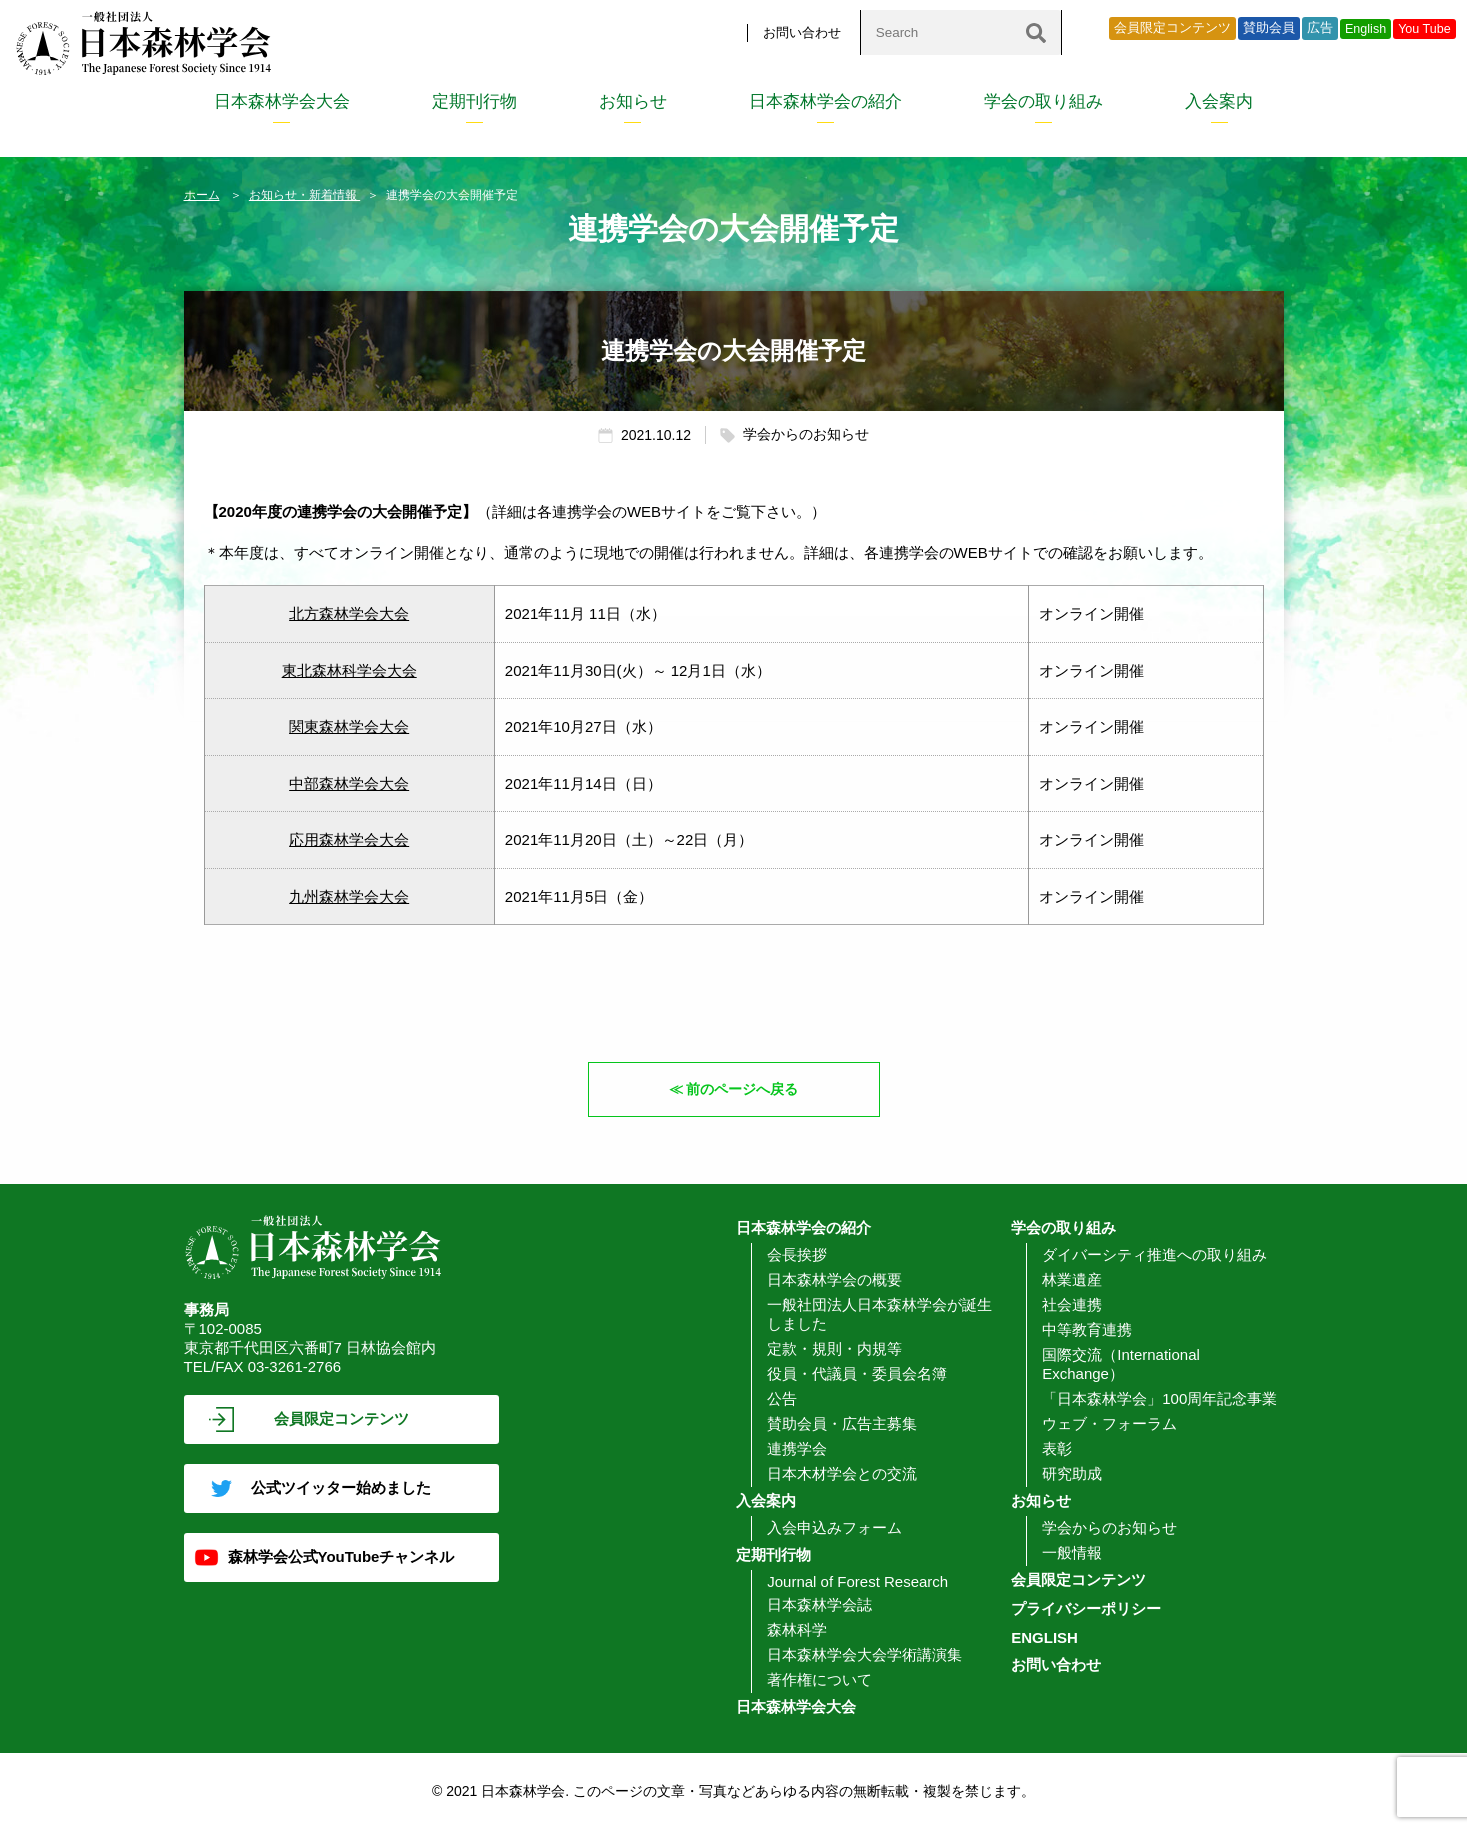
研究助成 (1072, 1473)
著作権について (819, 1679)
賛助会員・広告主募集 (842, 1423)
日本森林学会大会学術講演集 (864, 1654)
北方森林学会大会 (349, 613)
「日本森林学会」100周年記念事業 (1159, 1398)
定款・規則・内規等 (834, 1348)
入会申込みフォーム (834, 1527)
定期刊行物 (474, 101)
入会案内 (1219, 101)
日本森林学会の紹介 (825, 101)
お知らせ (633, 101)
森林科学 (797, 1629)
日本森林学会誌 (819, 1604)
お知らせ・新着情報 (304, 195)
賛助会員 (1269, 28)
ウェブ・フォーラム (1109, 1423)
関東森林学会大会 (349, 726)
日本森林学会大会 (282, 101)
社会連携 (1072, 1304)
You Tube (1424, 29)
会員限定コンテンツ (1172, 28)
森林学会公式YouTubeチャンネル (341, 1556)
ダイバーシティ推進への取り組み (1154, 1254)
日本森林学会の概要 (834, 1279)
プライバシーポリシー (1086, 1608)
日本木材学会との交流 (842, 1473)
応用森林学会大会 (349, 839)
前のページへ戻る (743, 1088)
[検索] (1036, 32)
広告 (1320, 28)
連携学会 (797, 1448)
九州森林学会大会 (349, 896)
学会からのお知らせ (1109, 1527)
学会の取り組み (1043, 101)
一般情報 (1072, 1552)
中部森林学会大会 (349, 783)
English (1365, 29)
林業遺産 (1072, 1279)
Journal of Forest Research (857, 1581)
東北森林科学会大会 (349, 670)
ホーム (202, 195)
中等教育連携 (1087, 1329)
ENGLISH (1044, 1637)
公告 (782, 1398)
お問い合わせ (802, 32)
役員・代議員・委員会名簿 (857, 1373)
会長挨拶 (797, 1254)
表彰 (1057, 1448)
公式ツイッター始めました (341, 1487)
